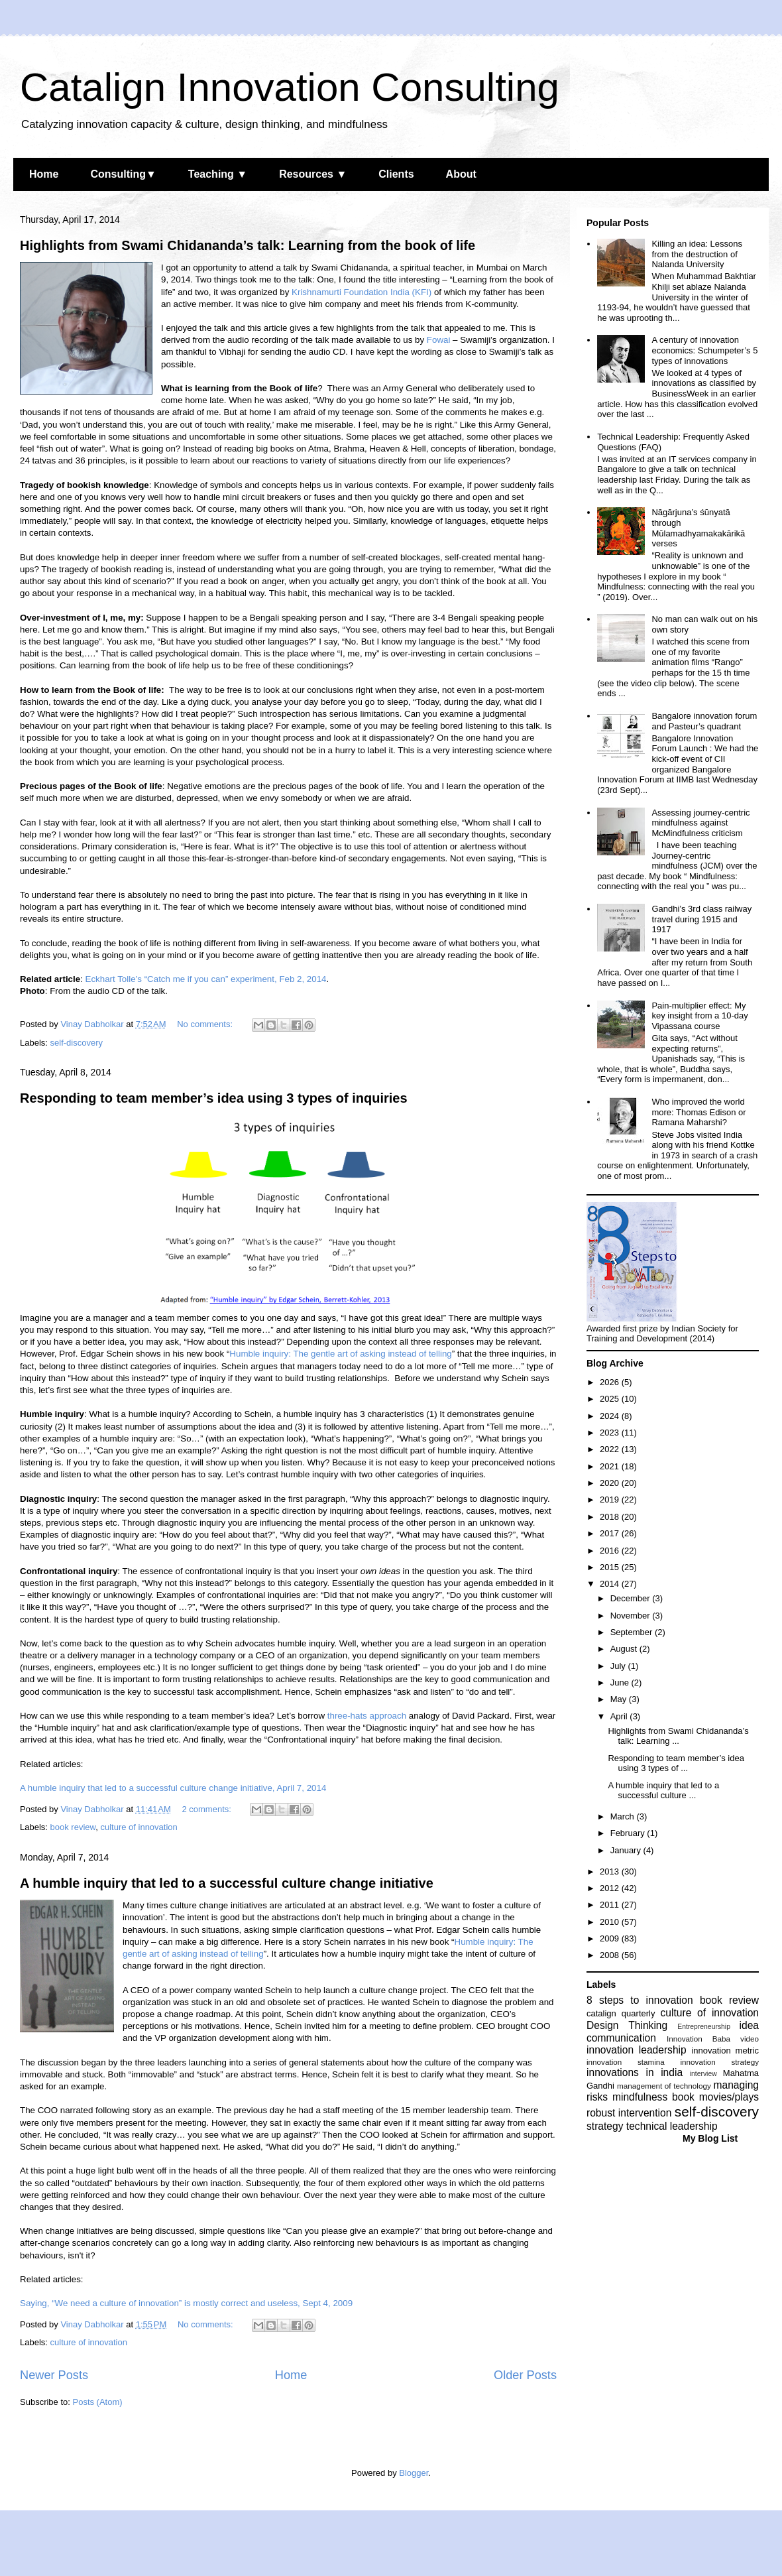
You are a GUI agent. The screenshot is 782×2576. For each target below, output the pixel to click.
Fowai (439, 340)
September (632, 1632)
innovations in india (634, 2072)
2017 (611, 1533)
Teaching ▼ (217, 174)
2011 (611, 1905)
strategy (604, 2126)
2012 (611, 1888)
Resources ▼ (313, 174)
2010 (611, 1922)
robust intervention (628, 2112)
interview (703, 2073)
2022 (611, 1449)
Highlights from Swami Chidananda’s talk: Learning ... (678, 1736)
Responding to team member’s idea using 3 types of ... (676, 1763)
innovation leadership (636, 2049)
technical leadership (672, 2126)
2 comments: (207, 1809)
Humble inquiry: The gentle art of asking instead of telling (340, 1354)
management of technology (664, 2085)
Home (43, 174)
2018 (611, 1517)
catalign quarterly (620, 2013)
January (626, 1850)
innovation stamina (625, 2061)
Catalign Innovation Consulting (289, 87)
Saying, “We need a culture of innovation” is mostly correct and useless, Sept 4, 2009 (186, 2303)
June (621, 1682)
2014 (611, 1584)
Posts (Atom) (98, 2402)
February (628, 1833)
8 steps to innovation (639, 2000)
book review (73, 1827)
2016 (611, 1551)
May (619, 1699)
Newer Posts (54, 2375)
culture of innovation (138, 1827)
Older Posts (525, 2375)
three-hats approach (366, 1716)
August (625, 1649)
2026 (611, 1382)
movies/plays (729, 2097)
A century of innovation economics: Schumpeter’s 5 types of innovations (704, 350)
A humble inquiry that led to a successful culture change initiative (226, 1883)
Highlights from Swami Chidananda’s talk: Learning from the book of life (247, 245)
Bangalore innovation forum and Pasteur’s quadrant (704, 721)
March (623, 1816)
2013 (611, 1871)
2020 (611, 1483)
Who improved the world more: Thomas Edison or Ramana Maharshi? (698, 1112)
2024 (611, 1416)
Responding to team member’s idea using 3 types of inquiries (214, 1098)
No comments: (206, 1024)
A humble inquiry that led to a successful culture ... (663, 1790)
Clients (396, 174)
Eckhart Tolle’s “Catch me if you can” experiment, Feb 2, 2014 (206, 979)
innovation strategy (720, 2061)
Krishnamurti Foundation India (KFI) (361, 292)
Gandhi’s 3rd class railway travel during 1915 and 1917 (701, 919)
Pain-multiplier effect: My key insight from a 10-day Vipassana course (699, 1016)
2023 (611, 1433)
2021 (611, 1466)
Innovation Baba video (713, 2038)
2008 (611, 1955)
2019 (611, 1499)
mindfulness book (653, 2097)
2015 (611, 1567)
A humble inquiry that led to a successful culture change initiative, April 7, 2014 (173, 1788)
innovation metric (725, 2050)
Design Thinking (626, 2025)
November (631, 1616)
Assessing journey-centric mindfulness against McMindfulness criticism (700, 823)
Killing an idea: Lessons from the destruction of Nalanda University (696, 254)
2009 (611, 1938)
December (631, 1598)
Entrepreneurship (703, 2026)
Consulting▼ (123, 174)
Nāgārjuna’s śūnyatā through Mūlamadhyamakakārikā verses (698, 527)
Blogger (413, 2473)
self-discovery (76, 1043)
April (620, 1716)
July (619, 1666)
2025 (611, 1399)
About (461, 174)
